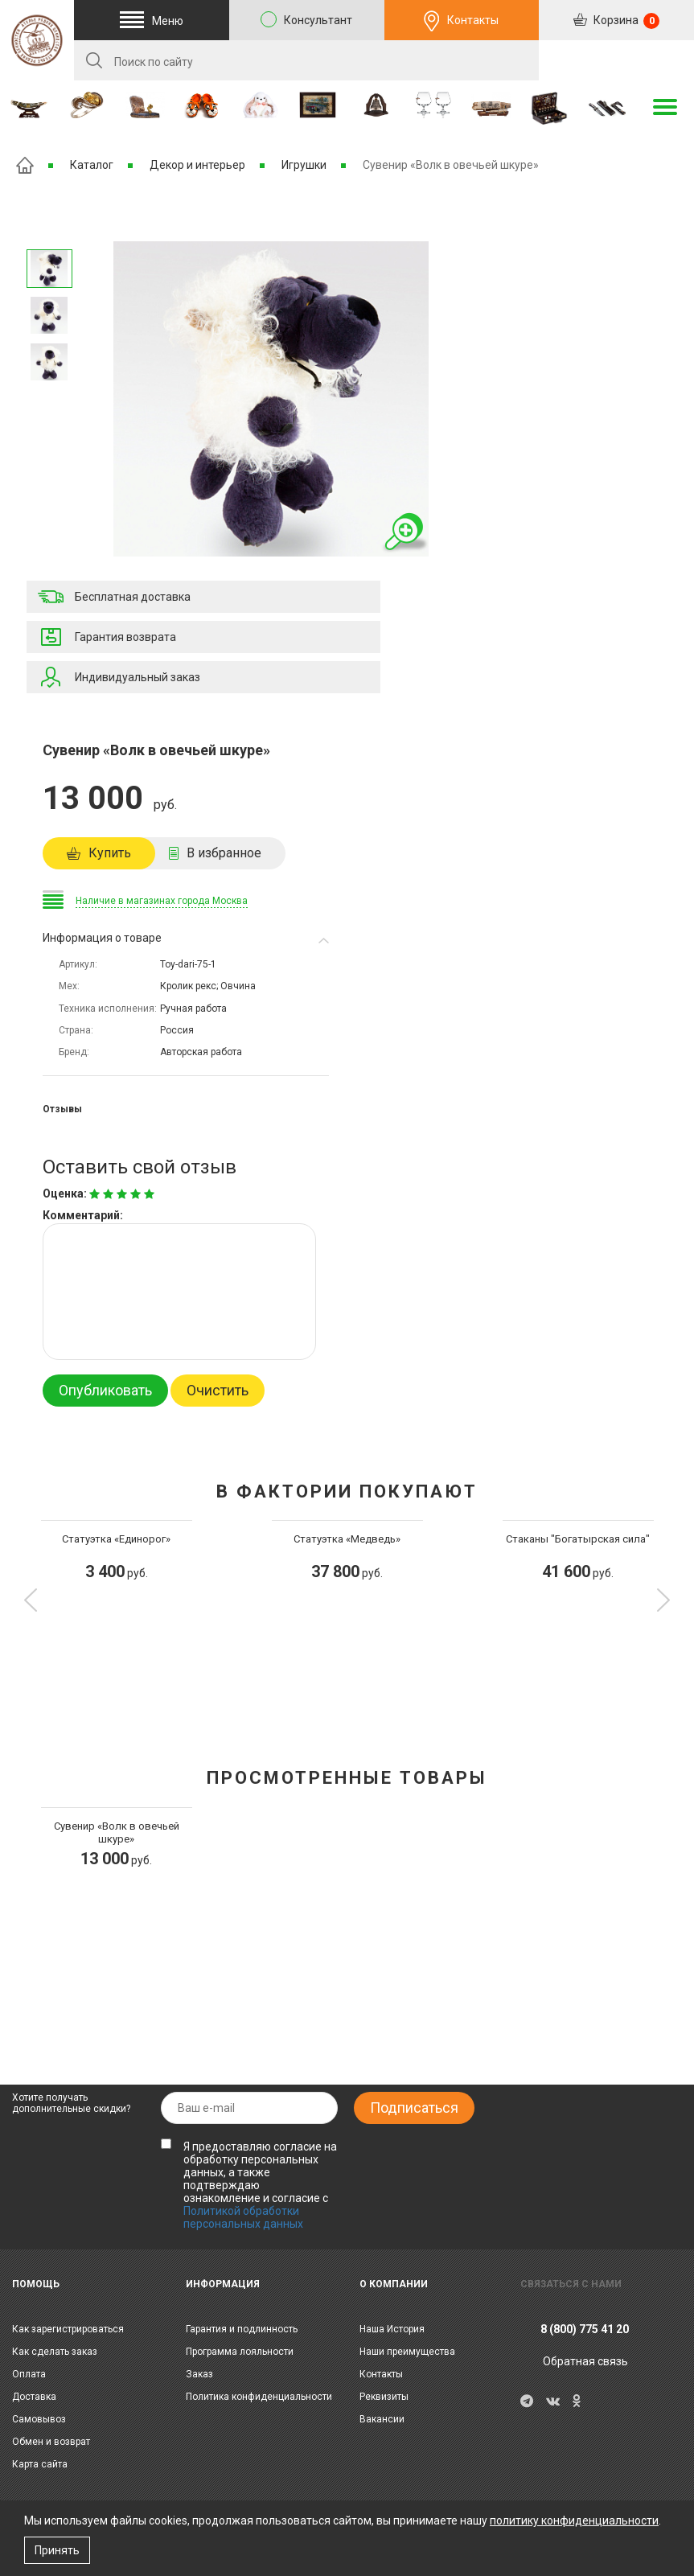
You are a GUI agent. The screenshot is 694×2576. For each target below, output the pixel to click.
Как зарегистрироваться (68, 2329)
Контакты (473, 20)
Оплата (29, 2374)
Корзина (625, 21)
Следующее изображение (49, 228)
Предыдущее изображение (49, 402)
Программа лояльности (240, 2351)
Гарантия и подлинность (242, 2329)
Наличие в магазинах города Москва (162, 900)
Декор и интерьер (197, 164)
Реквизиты (384, 2396)
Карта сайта (40, 2464)
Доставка (34, 2396)
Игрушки (303, 164)
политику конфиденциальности (574, 2520)
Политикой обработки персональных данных (243, 2217)
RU (617, 61)
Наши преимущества (407, 2351)
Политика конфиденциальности (259, 2396)
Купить (109, 853)
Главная (25, 165)
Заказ (199, 2374)
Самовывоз (39, 2419)
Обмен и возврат (51, 2441)
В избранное (224, 853)
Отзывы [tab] (62, 1109)
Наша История (392, 2329)
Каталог (91, 164)
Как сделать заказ (54, 2351)
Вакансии (381, 2419)
